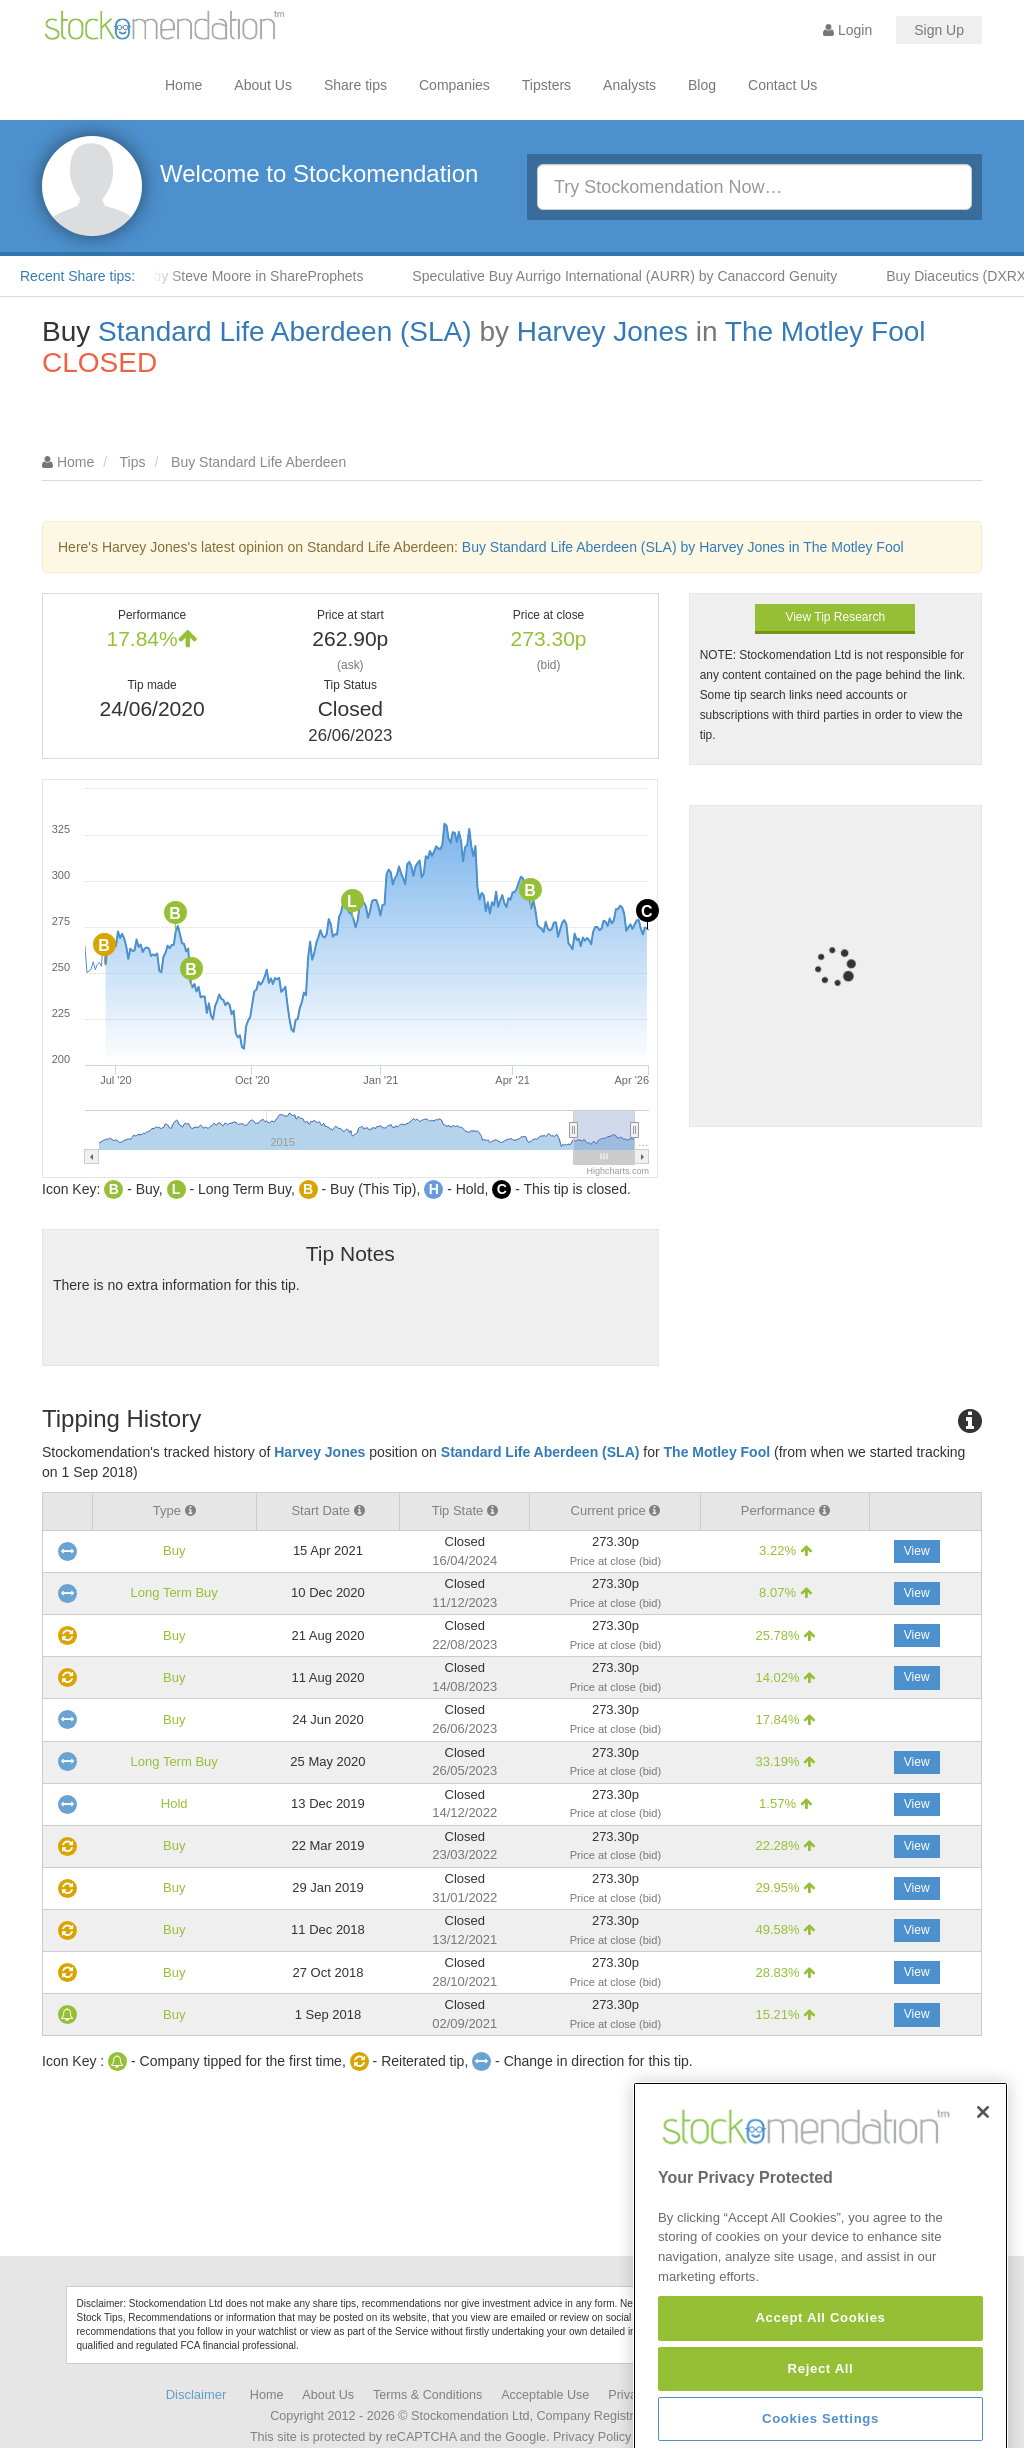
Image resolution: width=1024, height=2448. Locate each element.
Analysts (629, 85)
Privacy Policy (592, 2437)
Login (847, 30)
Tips (133, 462)
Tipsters (546, 85)
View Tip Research (835, 617)
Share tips (355, 85)
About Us (263, 85)
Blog (702, 85)
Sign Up (939, 30)
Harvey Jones (602, 331)
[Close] (983, 2212)
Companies (454, 85)
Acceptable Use (545, 2395)
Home (183, 85)
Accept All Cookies (820, 2417)
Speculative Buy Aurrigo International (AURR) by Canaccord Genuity (642, 276)
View (917, 1551)
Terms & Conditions (427, 2395)
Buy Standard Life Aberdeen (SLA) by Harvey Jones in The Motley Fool (683, 547)
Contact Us (782, 85)
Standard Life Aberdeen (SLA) (285, 331)
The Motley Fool (825, 331)
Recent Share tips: (77, 276)
